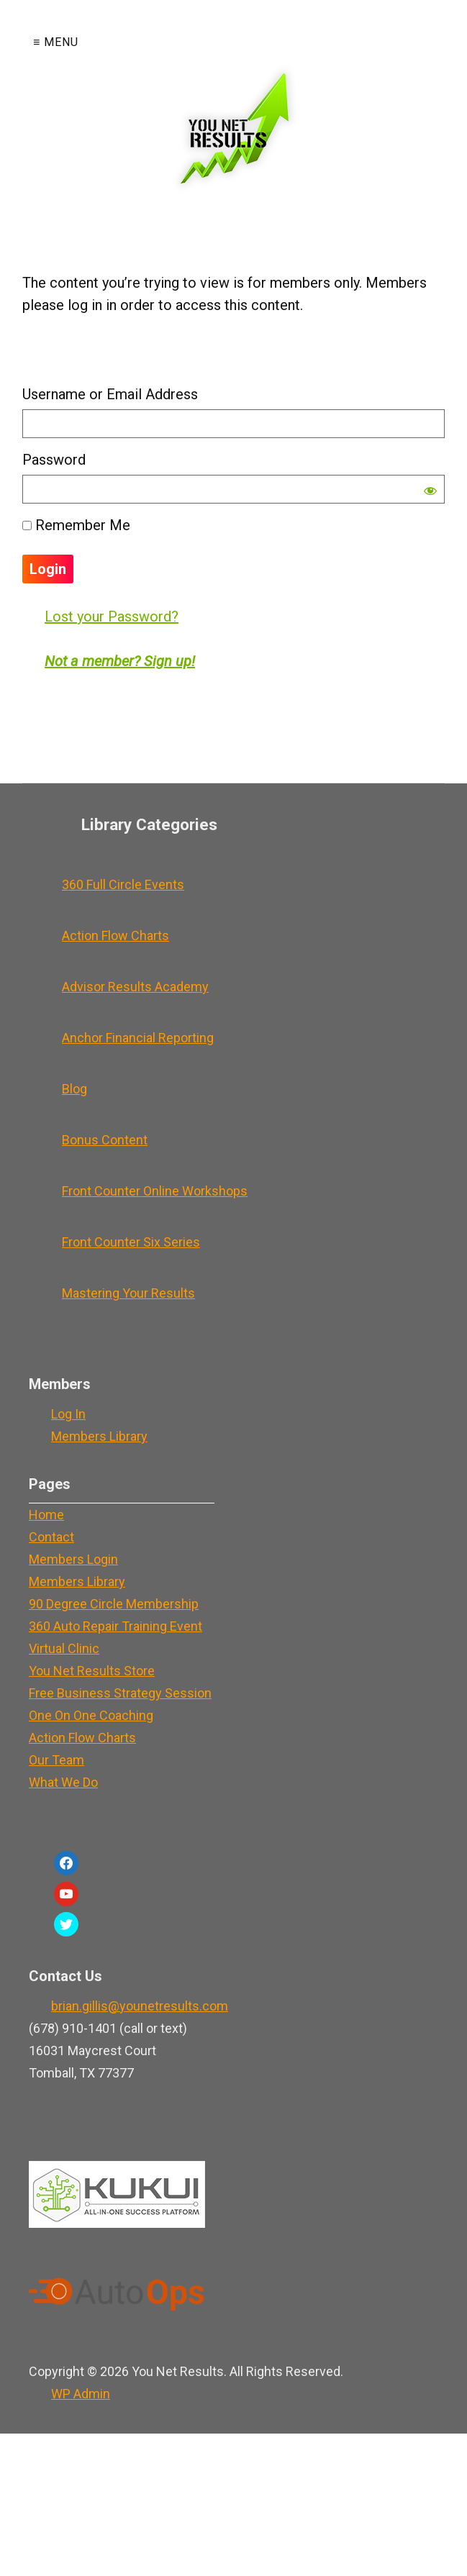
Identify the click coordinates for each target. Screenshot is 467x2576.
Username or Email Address (110, 394)
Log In (68, 1413)
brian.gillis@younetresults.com (139, 2005)
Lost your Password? (111, 616)
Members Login (73, 1559)
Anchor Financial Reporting (138, 1037)
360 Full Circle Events (123, 884)
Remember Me (76, 525)
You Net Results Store (92, 1670)
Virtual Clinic (64, 1648)
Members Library (99, 1436)
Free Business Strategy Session (120, 1693)
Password (54, 459)
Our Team (56, 1759)
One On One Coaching (91, 1715)
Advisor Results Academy (135, 986)
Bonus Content (105, 1139)
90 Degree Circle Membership (114, 1603)
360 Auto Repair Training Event (115, 1626)
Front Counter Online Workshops (155, 1190)
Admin (80, 2393)
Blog (74, 1088)
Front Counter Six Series (131, 1242)
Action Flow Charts (115, 935)
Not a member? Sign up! (120, 661)
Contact (51, 1536)
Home (46, 1514)
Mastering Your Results (128, 1293)
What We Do (63, 1782)
